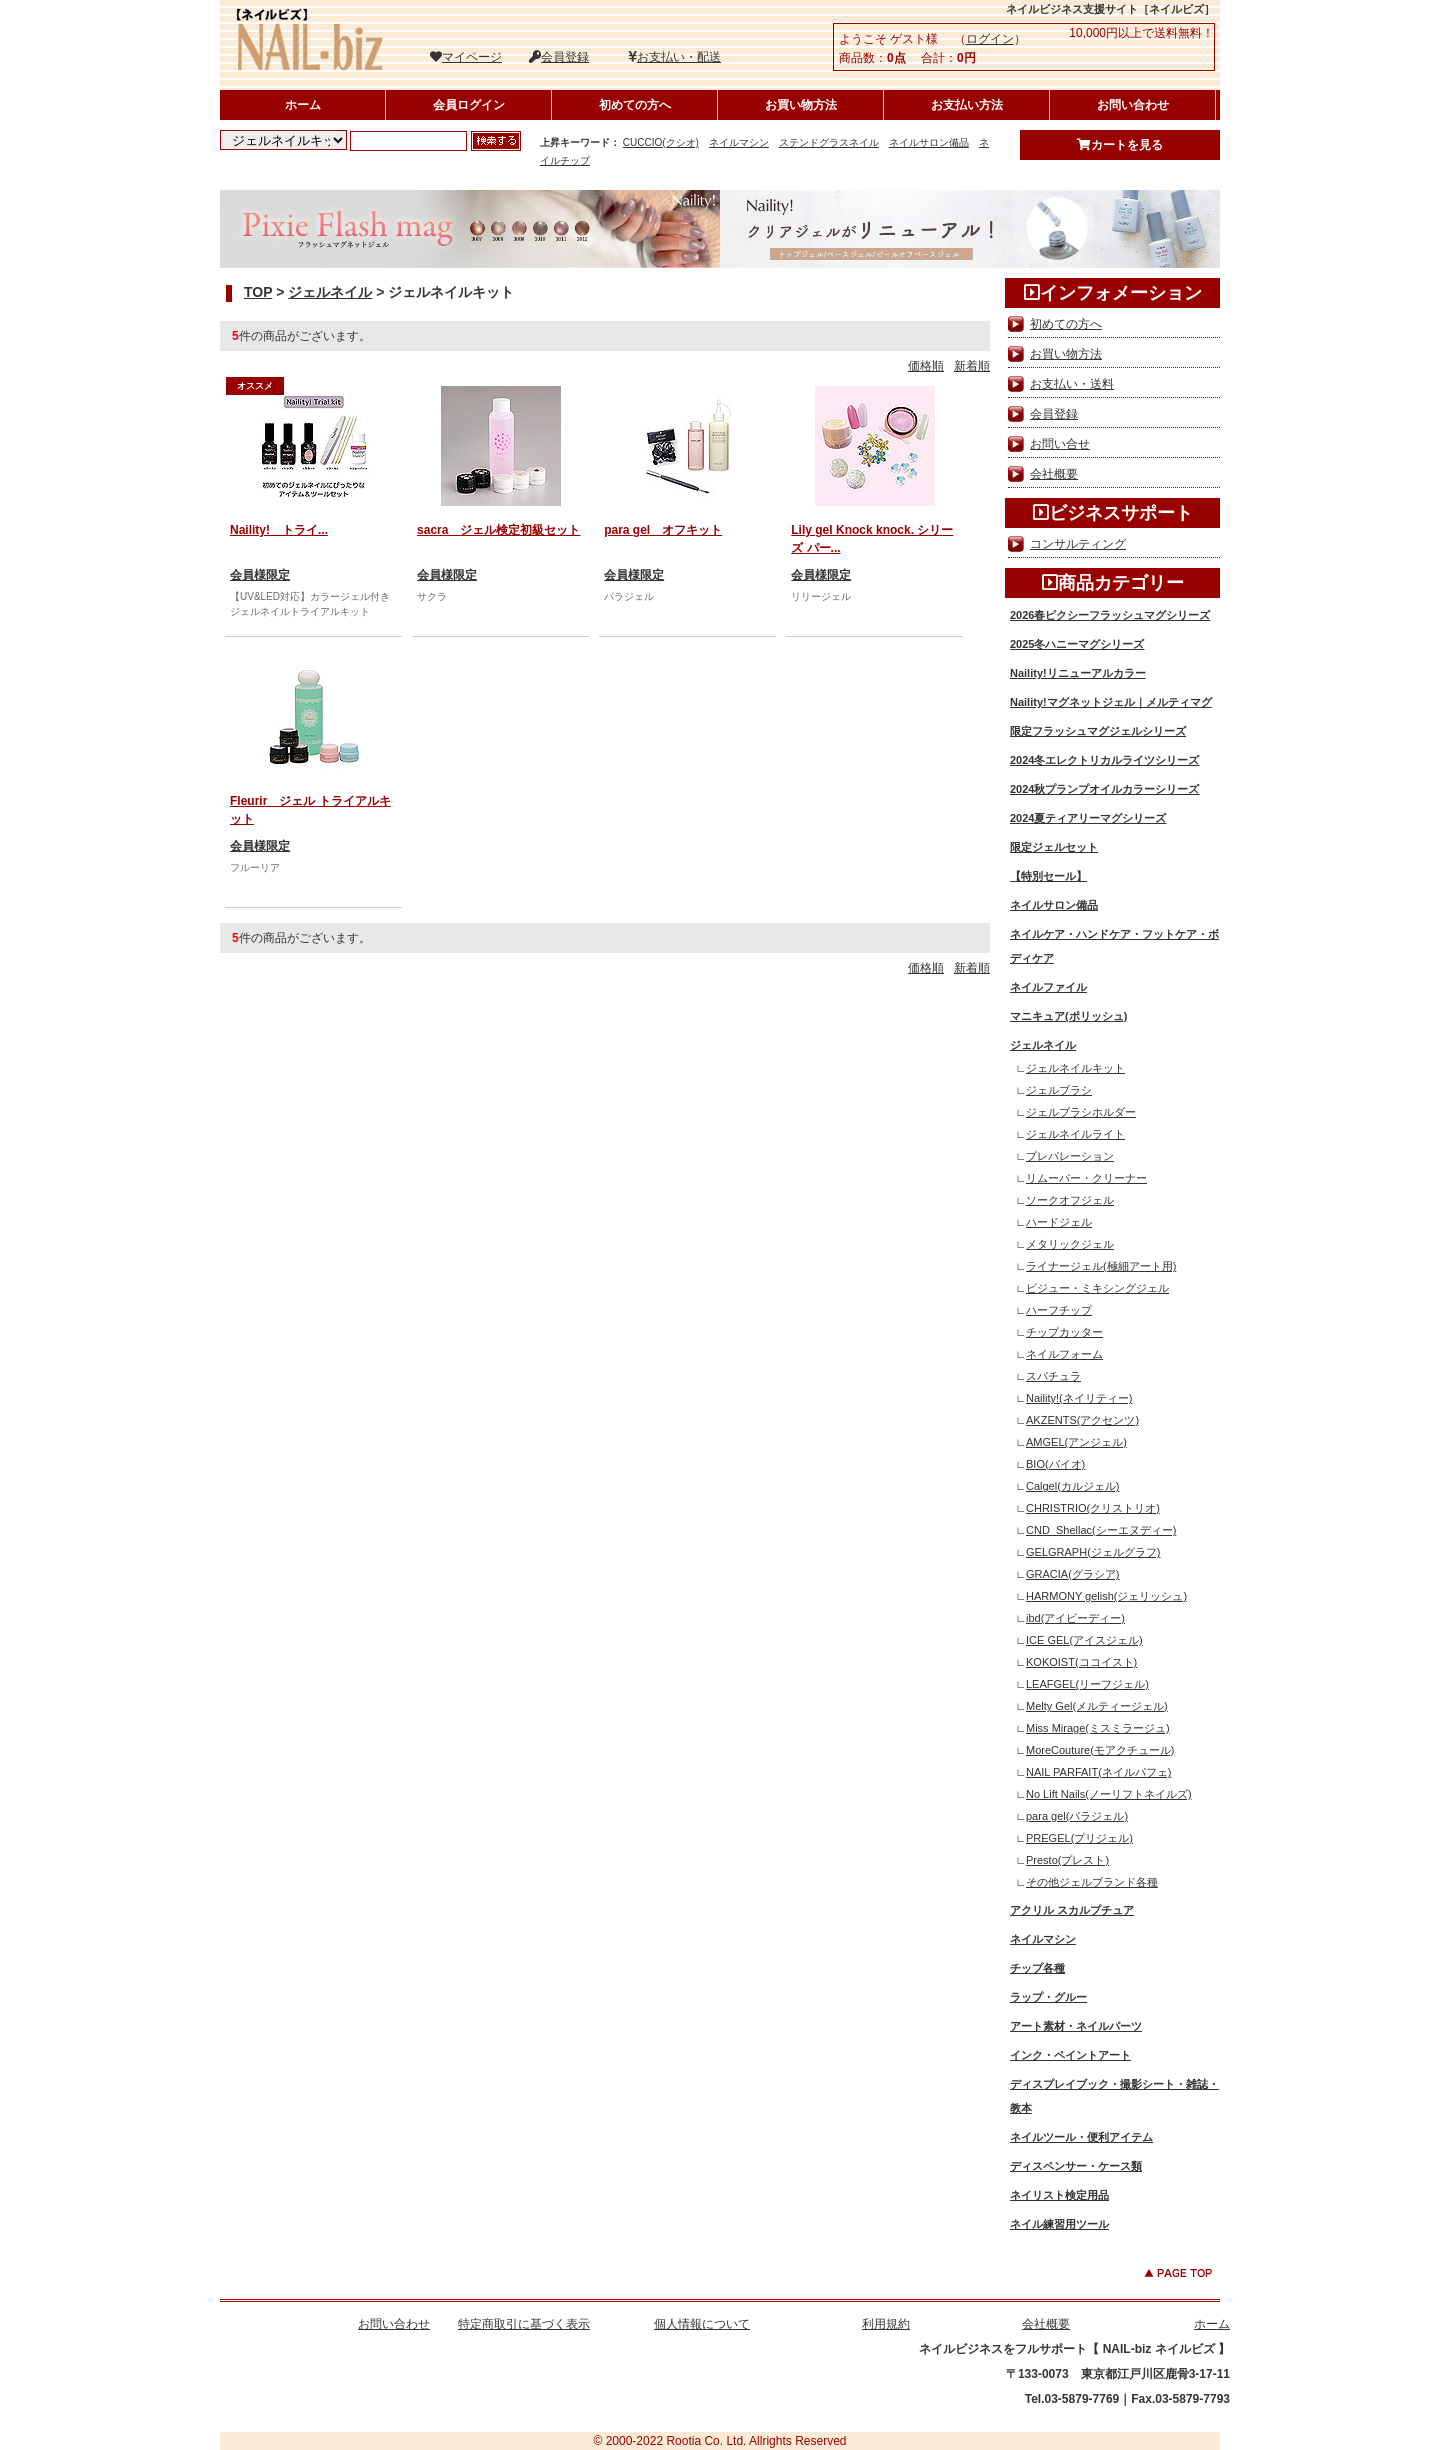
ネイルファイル (1048, 987)
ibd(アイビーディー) (1075, 1618)
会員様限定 (260, 575)
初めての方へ (635, 105)
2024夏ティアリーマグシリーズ (1088, 818)
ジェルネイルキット (1075, 1068)
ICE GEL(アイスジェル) (1084, 1640)
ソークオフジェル (1070, 1200)
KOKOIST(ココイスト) (1081, 1662)
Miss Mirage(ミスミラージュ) (1098, 1728)
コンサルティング (1078, 544)
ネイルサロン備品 (929, 142)
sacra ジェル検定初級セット (498, 530)
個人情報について (702, 2324)
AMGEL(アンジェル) (1076, 1442)
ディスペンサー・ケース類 (1076, 2166)
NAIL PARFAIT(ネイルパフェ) (1098, 1772)
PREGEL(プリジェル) (1079, 1838)
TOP (258, 292)
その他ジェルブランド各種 (1092, 1882)
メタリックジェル (1070, 1244)
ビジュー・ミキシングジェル (1097, 1288)
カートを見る (1120, 145)
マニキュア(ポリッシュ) (1068, 1016)
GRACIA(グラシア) (1073, 1574)
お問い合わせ (1133, 105)
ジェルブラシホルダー (1081, 1112)
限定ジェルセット (1054, 847)
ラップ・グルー (1048, 1997)
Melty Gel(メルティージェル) (1097, 1706)
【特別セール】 (1048, 876)
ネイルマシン (739, 142)
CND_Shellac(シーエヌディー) (1101, 1530)
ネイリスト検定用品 (1059, 2195)
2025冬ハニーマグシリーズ (1077, 644)
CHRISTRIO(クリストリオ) (1093, 1508)
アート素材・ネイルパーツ (1076, 2026)
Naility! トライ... (279, 530)
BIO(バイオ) (1055, 1464)
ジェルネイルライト (1075, 1134)
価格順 (926, 366)
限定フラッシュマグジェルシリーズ (1098, 731)
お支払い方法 (967, 105)
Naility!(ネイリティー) (1079, 1398)
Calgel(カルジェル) (1073, 1486)
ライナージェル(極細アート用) (1101, 1266)
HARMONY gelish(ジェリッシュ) (1106, 1596)
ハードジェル (1059, 1222)
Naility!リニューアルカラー (1078, 673)
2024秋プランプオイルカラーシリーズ (1104, 789)
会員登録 (559, 57)
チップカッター (1064, 1332)
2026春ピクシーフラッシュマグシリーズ (1110, 615)
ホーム (303, 105)
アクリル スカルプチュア (1072, 1910)
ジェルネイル (330, 292)
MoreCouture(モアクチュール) (1100, 1750)
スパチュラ (1053, 1376)
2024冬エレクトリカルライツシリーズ (1104, 760)
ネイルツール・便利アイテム (1081, 2137)
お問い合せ (1060, 444)
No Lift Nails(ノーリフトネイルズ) (1109, 1794)
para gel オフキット (663, 530)
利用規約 (886, 2324)
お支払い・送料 (1072, 384)
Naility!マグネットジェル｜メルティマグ (1111, 702)
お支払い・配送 (674, 57)
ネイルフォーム (1064, 1354)
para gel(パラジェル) (1077, 1816)
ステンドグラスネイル (829, 142)
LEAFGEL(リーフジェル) (1087, 1684)
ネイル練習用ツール (1059, 2224)
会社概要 (1054, 474)
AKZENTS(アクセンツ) (1082, 1420)
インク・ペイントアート (1070, 2055)
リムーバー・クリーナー (1086, 1178)
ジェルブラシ (1059, 1090)
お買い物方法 (801, 105)
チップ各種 (1037, 1968)
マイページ (466, 57)
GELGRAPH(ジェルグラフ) (1093, 1552)
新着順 (972, 366)
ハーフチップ (1059, 1310)
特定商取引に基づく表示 (524, 2324)
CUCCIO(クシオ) (661, 142)
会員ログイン (469, 105)
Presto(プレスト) (1067, 1860)
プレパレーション (1070, 1156)
